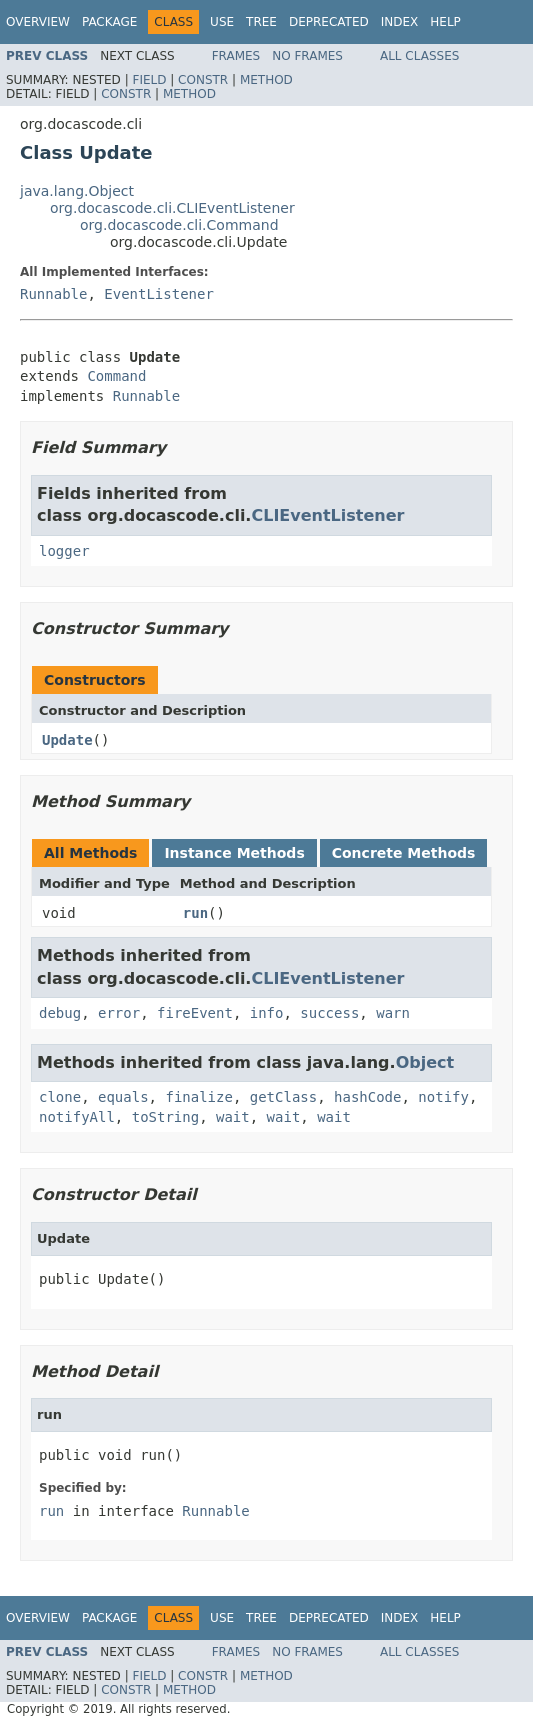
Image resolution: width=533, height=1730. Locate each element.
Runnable (53, 294)
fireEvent (195, 1013)
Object (425, 1062)
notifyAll (77, 1117)
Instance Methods (234, 853)
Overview (38, 22)
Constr (203, 80)
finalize (198, 1097)
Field (149, 80)
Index (400, 22)
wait (233, 1117)
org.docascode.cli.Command (179, 225)
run (195, 913)
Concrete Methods (404, 853)
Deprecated (329, 22)
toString (165, 1117)
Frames (236, 56)
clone (60, 1097)
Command (116, 376)
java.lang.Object (77, 191)
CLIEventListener (327, 515)
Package (109, 22)
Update (67, 740)
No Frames (307, 56)
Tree (261, 22)
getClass (283, 1097)
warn (393, 1013)
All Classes (419, 56)
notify (443, 1097)
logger (64, 551)
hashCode (367, 1097)
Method (266, 80)
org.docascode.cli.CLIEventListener (172, 208)
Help (445, 22)
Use (222, 22)
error (119, 1013)
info (267, 1013)
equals (123, 1097)
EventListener (159, 294)
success (329, 1013)
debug (60, 1013)
